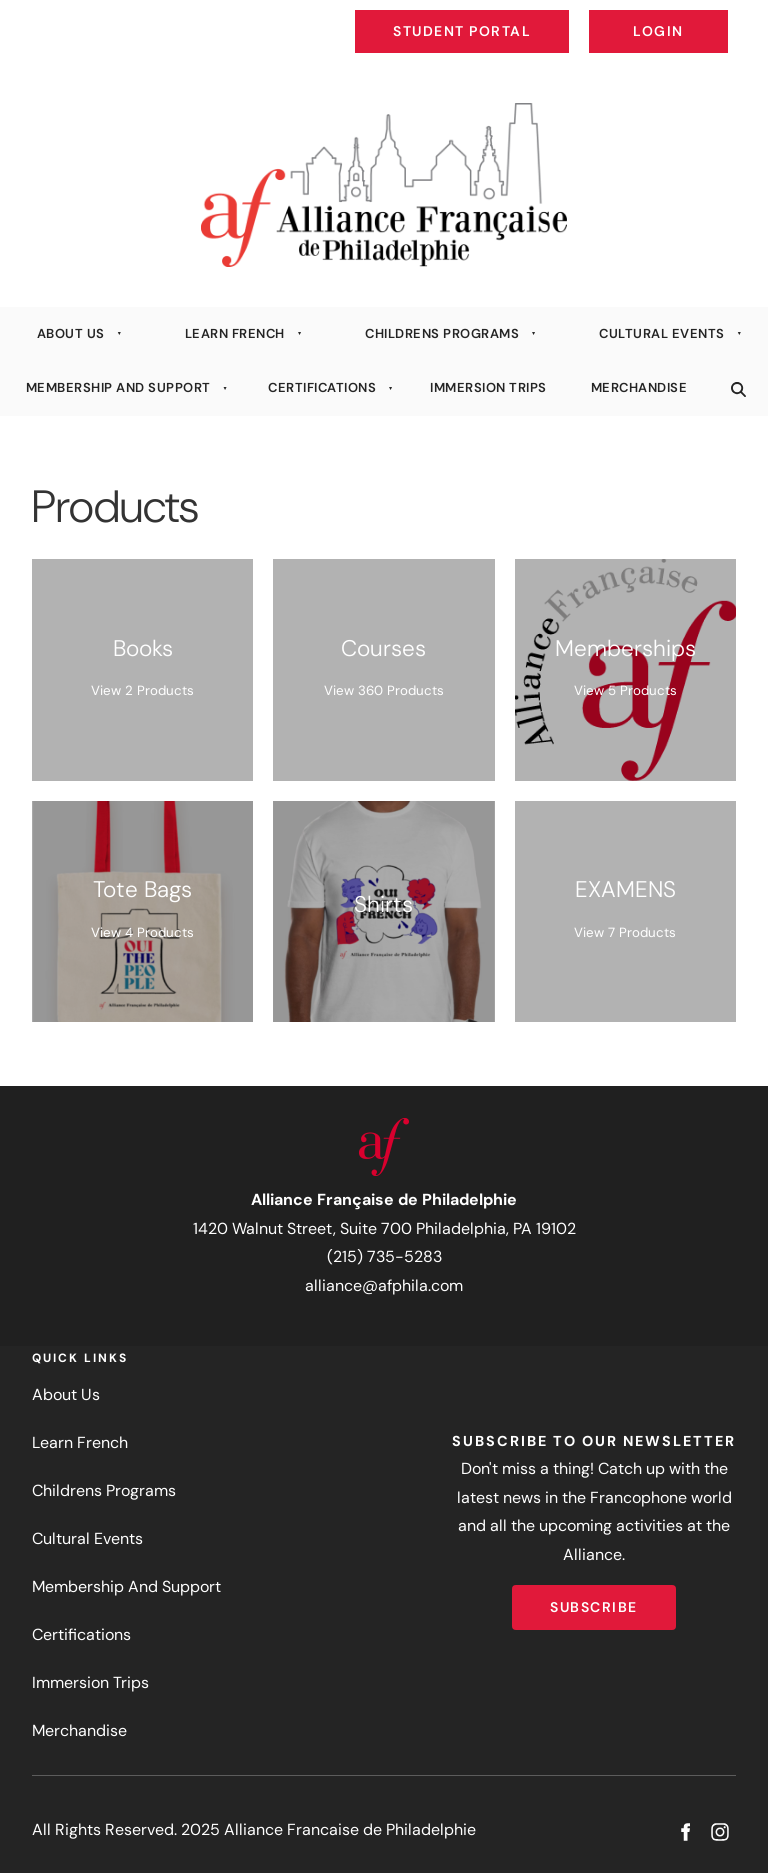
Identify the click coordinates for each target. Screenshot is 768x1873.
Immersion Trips (488, 387)
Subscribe (594, 1599)
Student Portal (508, 16)
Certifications (322, 387)
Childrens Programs (442, 333)
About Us (71, 333)
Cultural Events (662, 333)
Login (711, 16)
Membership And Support (118, 387)
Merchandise (639, 387)
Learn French (235, 333)
